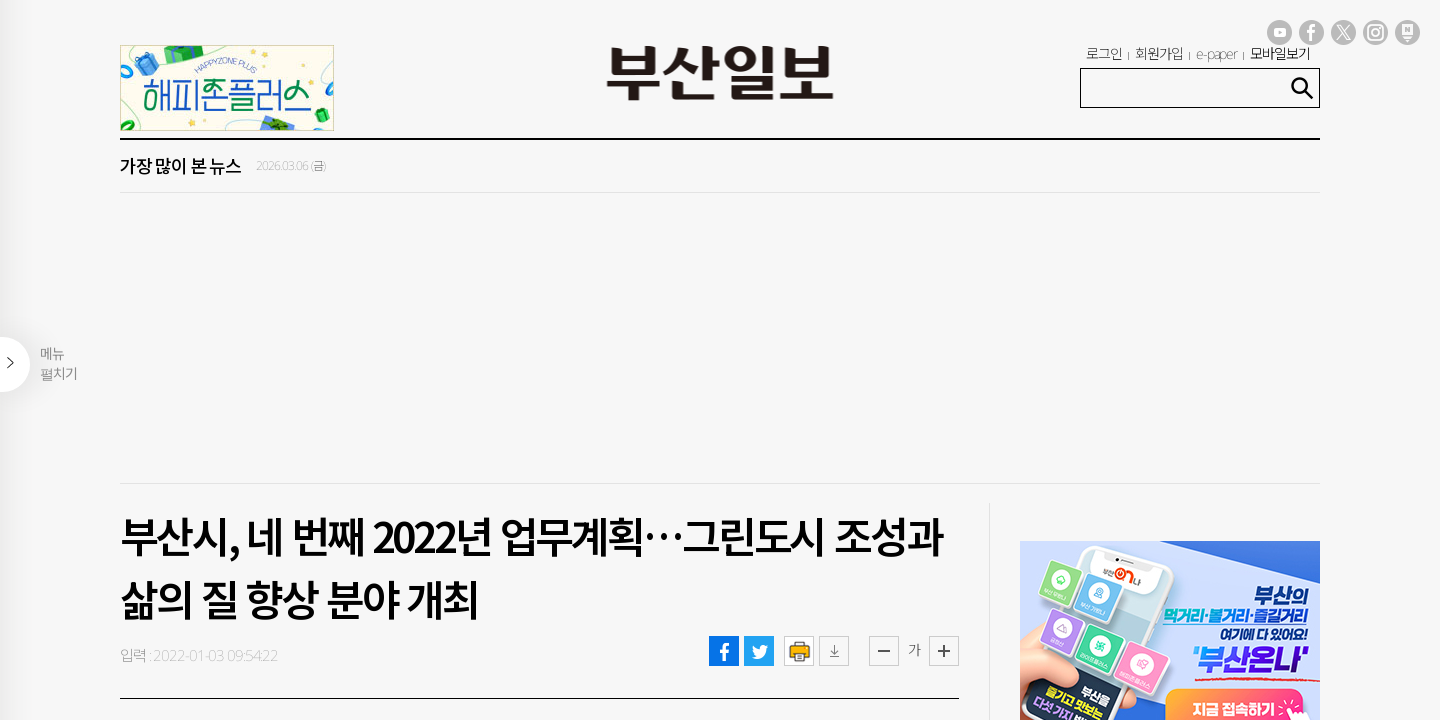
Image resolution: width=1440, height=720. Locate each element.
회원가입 (1159, 53)
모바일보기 (1280, 53)
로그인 (1104, 53)
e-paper (1217, 53)
